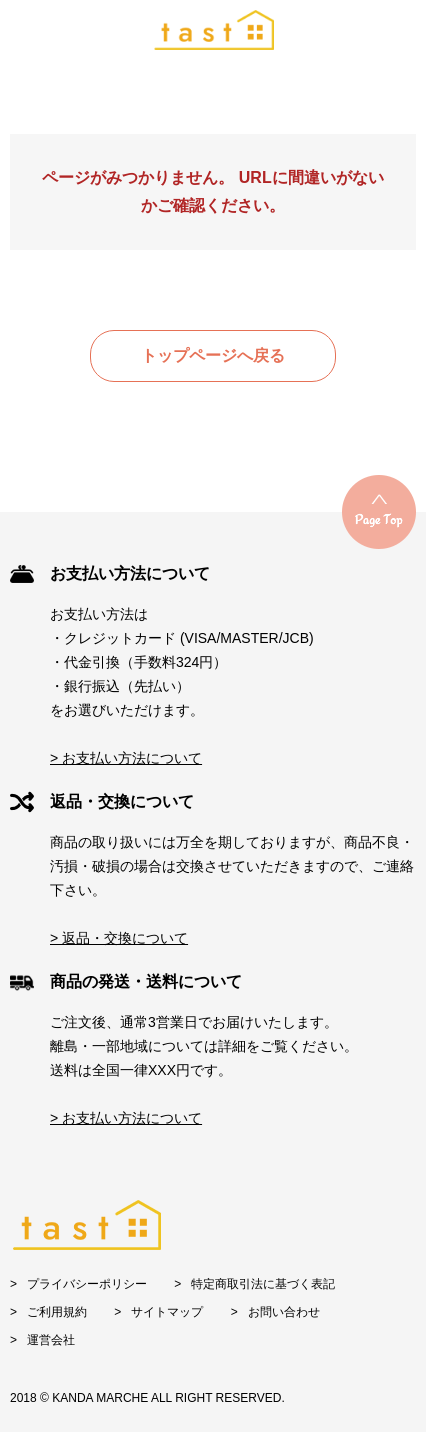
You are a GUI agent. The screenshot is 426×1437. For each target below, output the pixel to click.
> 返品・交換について (119, 938)
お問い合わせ (284, 1312)
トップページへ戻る (213, 355)
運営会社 (51, 1340)
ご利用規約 (57, 1312)
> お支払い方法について (126, 758)
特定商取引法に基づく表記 (263, 1284)
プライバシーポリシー (87, 1284)
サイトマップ (167, 1312)
